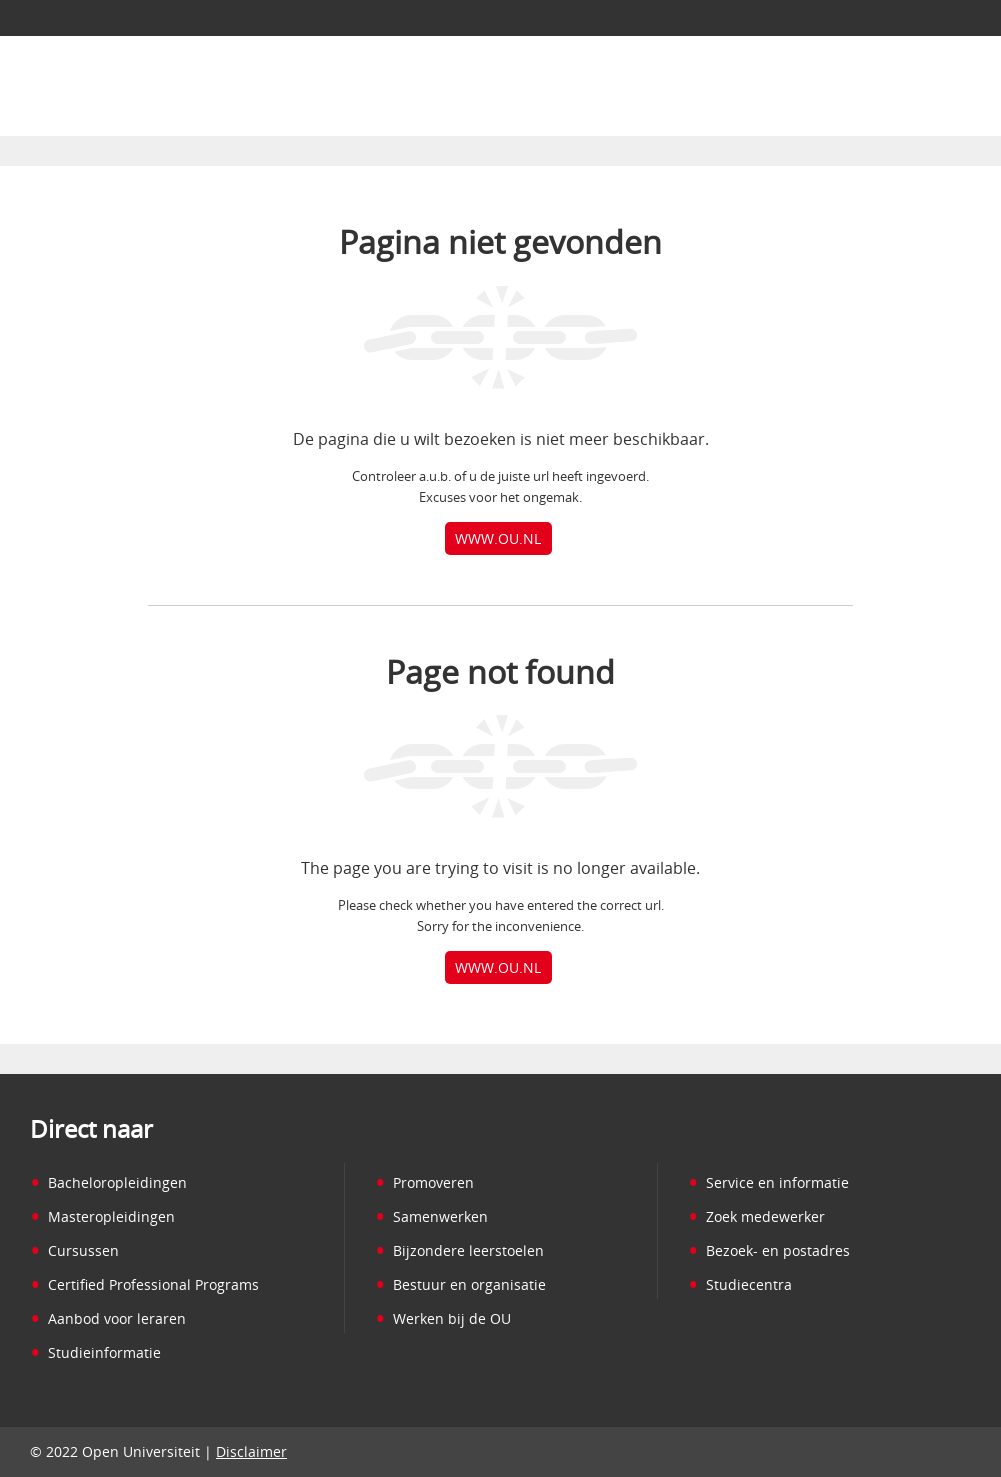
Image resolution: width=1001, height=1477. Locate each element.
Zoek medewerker (756, 1216)
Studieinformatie (95, 1352)
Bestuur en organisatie (460, 1284)
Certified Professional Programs (144, 1284)
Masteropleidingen (102, 1216)
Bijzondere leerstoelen (459, 1250)
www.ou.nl (498, 538)
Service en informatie (768, 1182)
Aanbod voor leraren (108, 1318)
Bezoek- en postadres (769, 1250)
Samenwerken (431, 1216)
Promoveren (424, 1182)
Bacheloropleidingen (108, 1182)
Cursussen (74, 1250)
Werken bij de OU (443, 1318)
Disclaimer (251, 1451)
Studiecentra (740, 1284)
